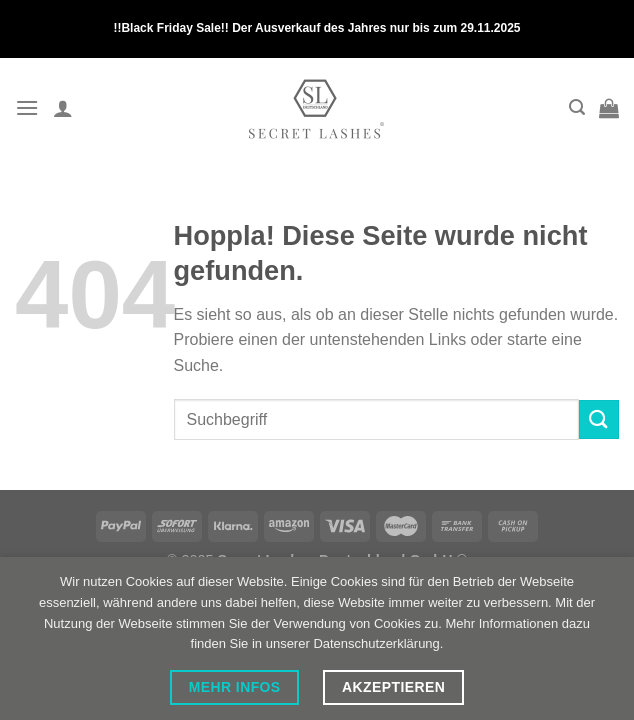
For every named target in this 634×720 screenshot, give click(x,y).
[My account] (63, 108)
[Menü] (27, 107)
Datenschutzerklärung (376, 643)
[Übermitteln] (599, 419)
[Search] (577, 107)
